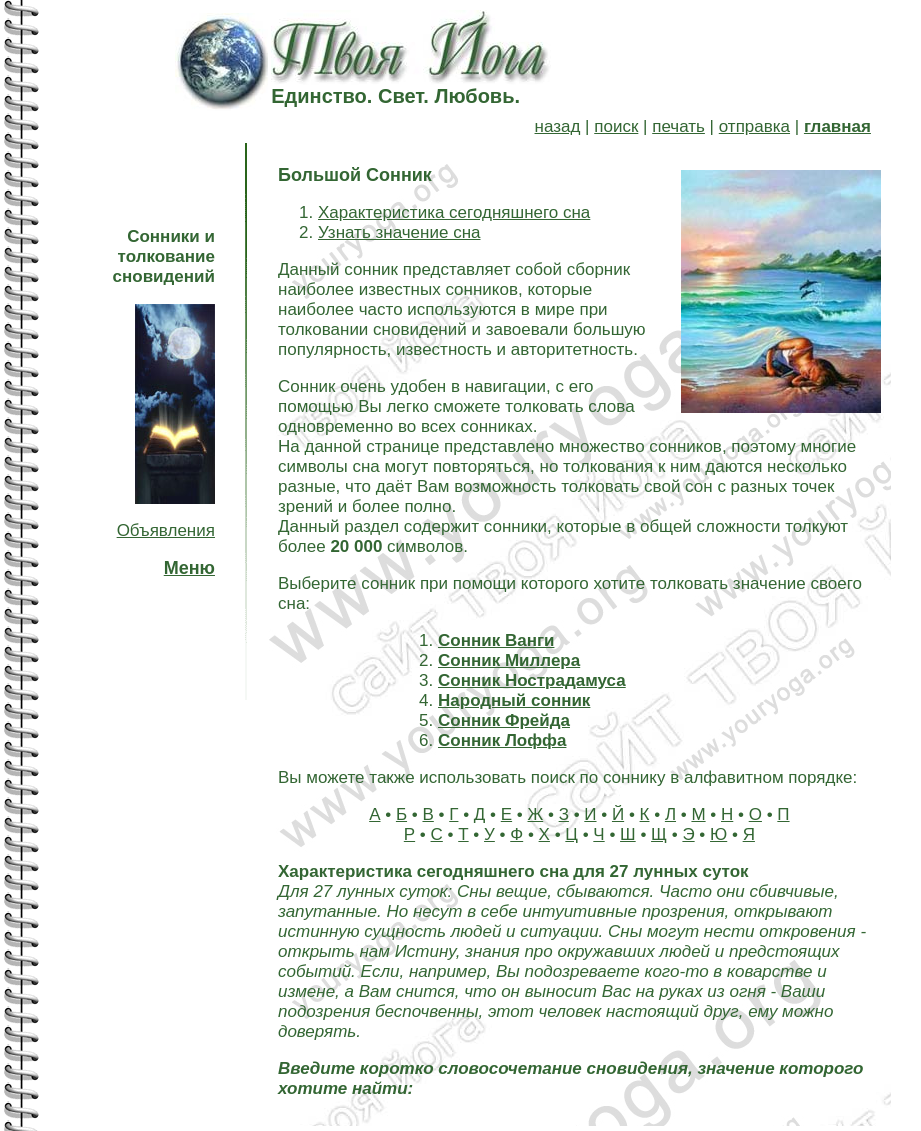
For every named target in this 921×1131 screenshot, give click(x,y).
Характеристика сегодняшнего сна (454, 212)
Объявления (166, 530)
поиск (616, 126)
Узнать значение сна (399, 232)
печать (678, 126)
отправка (754, 126)
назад (558, 126)
